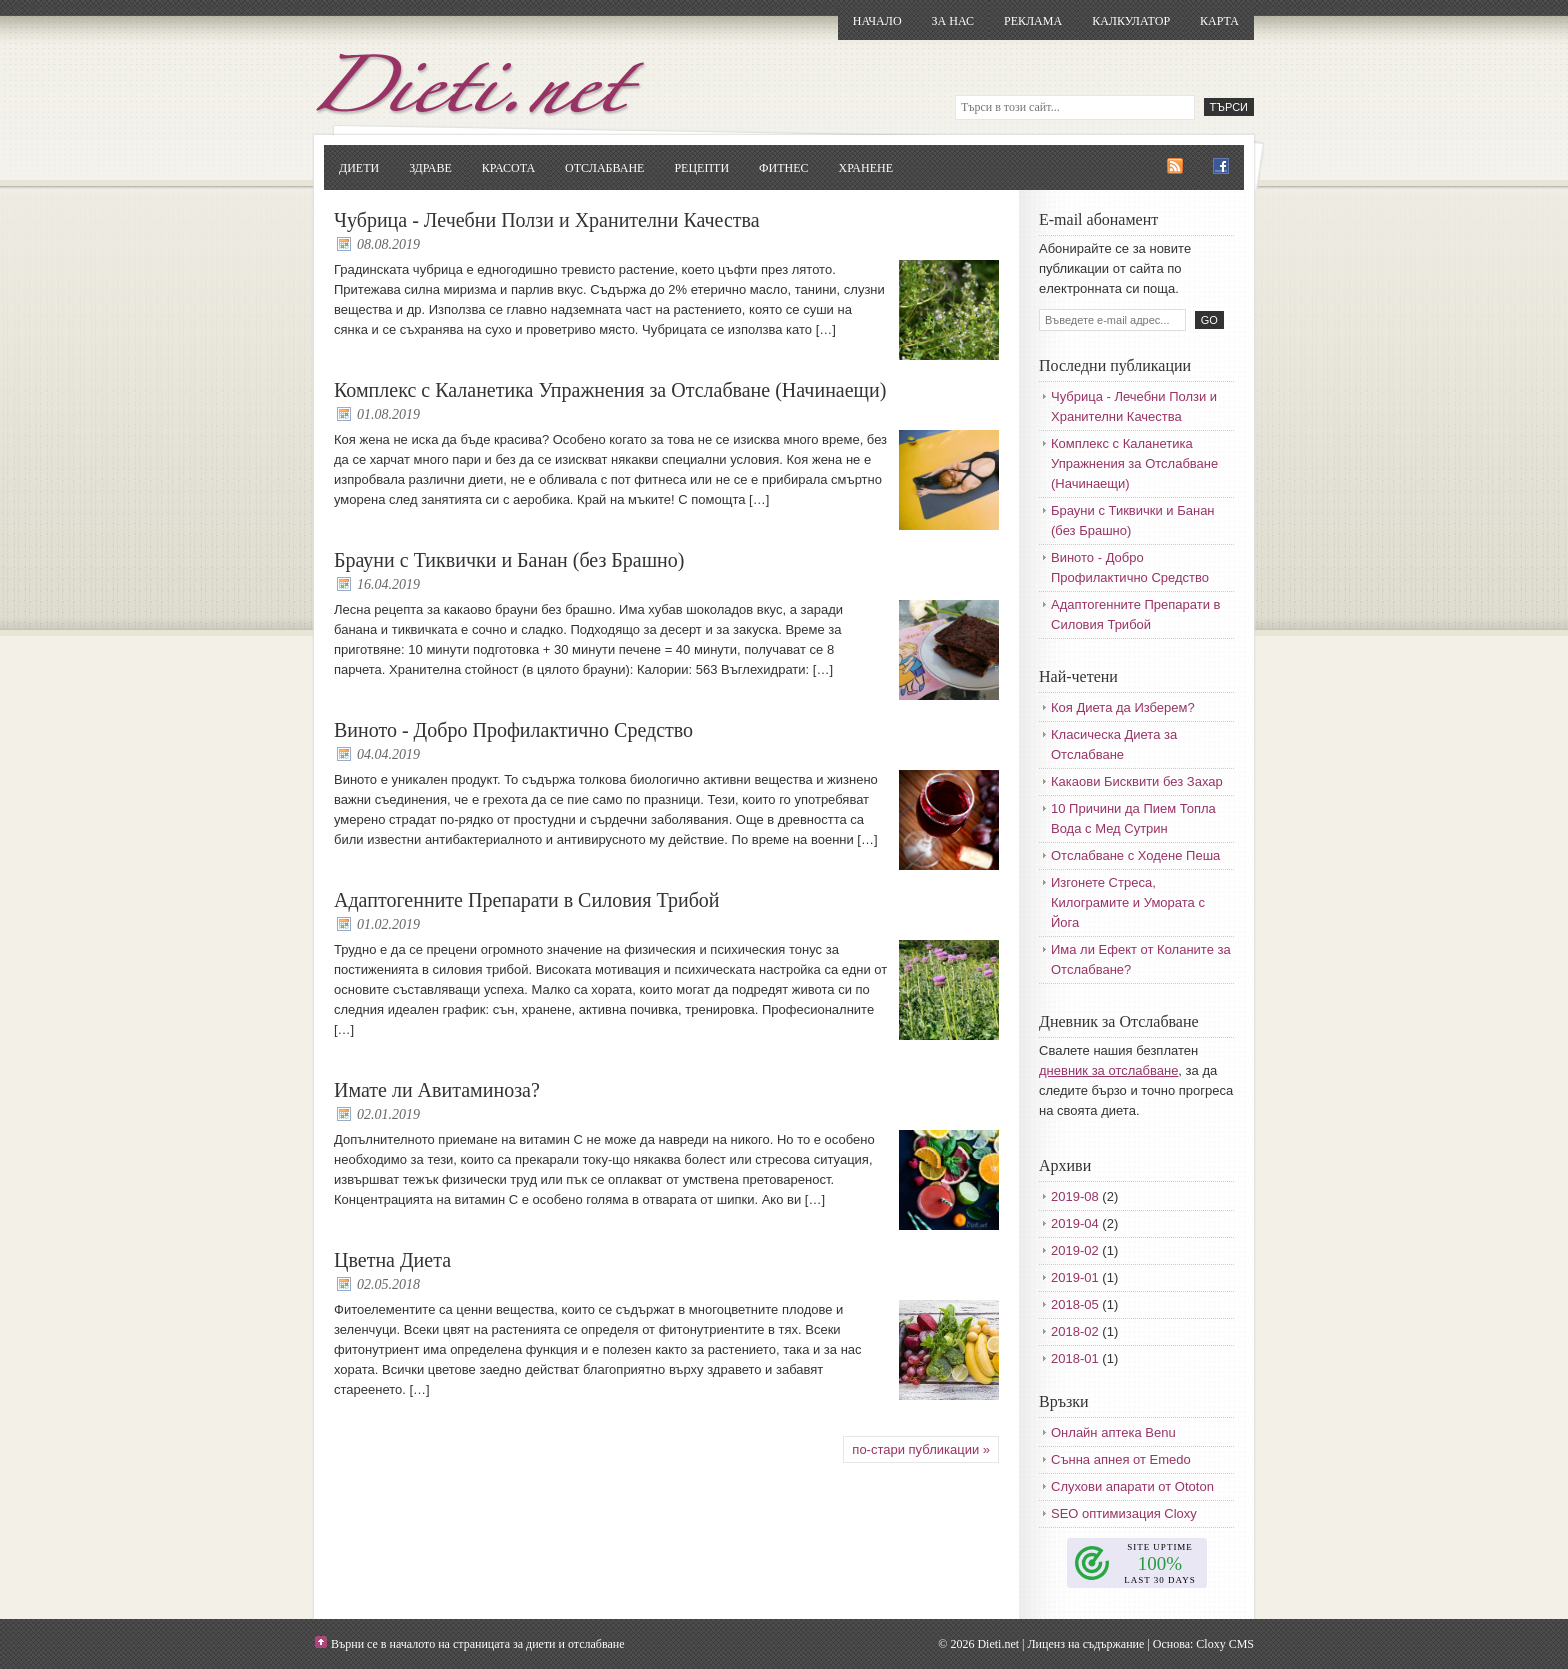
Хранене (866, 168)
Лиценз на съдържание (1085, 1644)
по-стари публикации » (921, 1449)
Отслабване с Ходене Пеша (1135, 855)
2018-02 (1075, 1331)
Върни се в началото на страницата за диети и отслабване (478, 1644)
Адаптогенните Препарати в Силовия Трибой (527, 900)
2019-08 (1075, 1196)
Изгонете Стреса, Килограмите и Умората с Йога (1128, 902)
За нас (953, 21)
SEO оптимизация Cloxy (1124, 1513)
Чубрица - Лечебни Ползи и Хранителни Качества (547, 220)
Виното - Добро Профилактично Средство (513, 730)
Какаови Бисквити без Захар (1137, 781)
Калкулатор (1131, 21)
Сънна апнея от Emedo (1121, 1459)
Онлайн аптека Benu (1113, 1432)
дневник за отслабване (1108, 1070)
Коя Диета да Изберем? (1123, 707)
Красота (508, 168)
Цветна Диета (392, 1260)
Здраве (430, 168)
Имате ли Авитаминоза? (437, 1090)
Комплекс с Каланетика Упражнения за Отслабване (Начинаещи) (610, 390)
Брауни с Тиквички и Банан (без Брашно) (509, 560)
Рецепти (701, 168)
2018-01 (1075, 1358)
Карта (1219, 21)
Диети (359, 168)
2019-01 (1075, 1277)
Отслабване (604, 168)
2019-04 (1075, 1223)
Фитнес (783, 168)
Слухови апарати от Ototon (1132, 1486)
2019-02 (1075, 1250)
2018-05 (1075, 1304)
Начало (877, 21)
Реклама (1033, 21)
